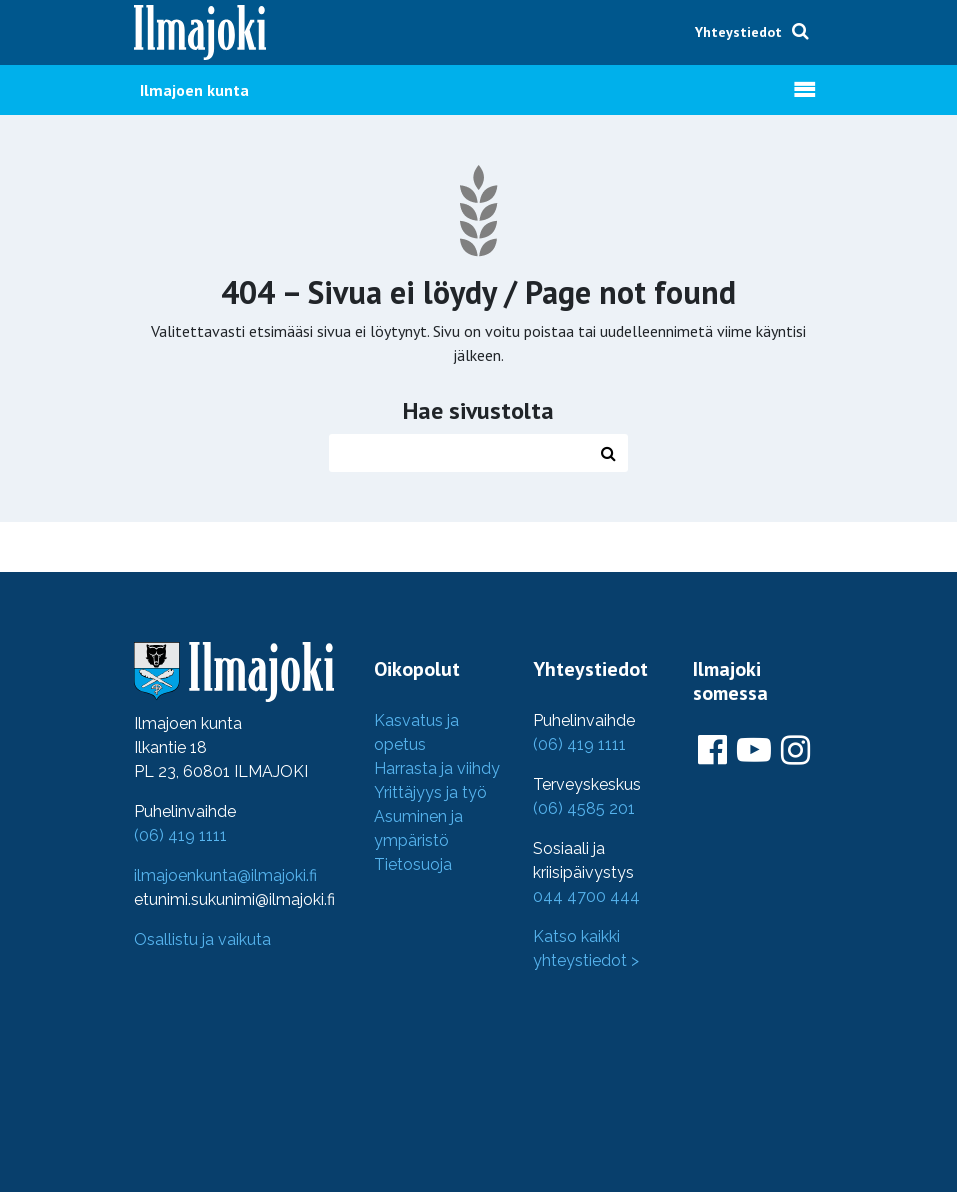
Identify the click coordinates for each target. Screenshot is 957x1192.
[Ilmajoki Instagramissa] (795, 751)
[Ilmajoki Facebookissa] (712, 751)
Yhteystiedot (738, 32)
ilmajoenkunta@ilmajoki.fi (225, 875)
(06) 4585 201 (584, 808)
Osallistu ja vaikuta (202, 939)
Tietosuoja (413, 864)
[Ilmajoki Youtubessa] (754, 751)
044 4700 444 (586, 896)
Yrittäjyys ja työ (430, 792)
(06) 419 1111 (180, 835)
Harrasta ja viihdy (437, 768)
